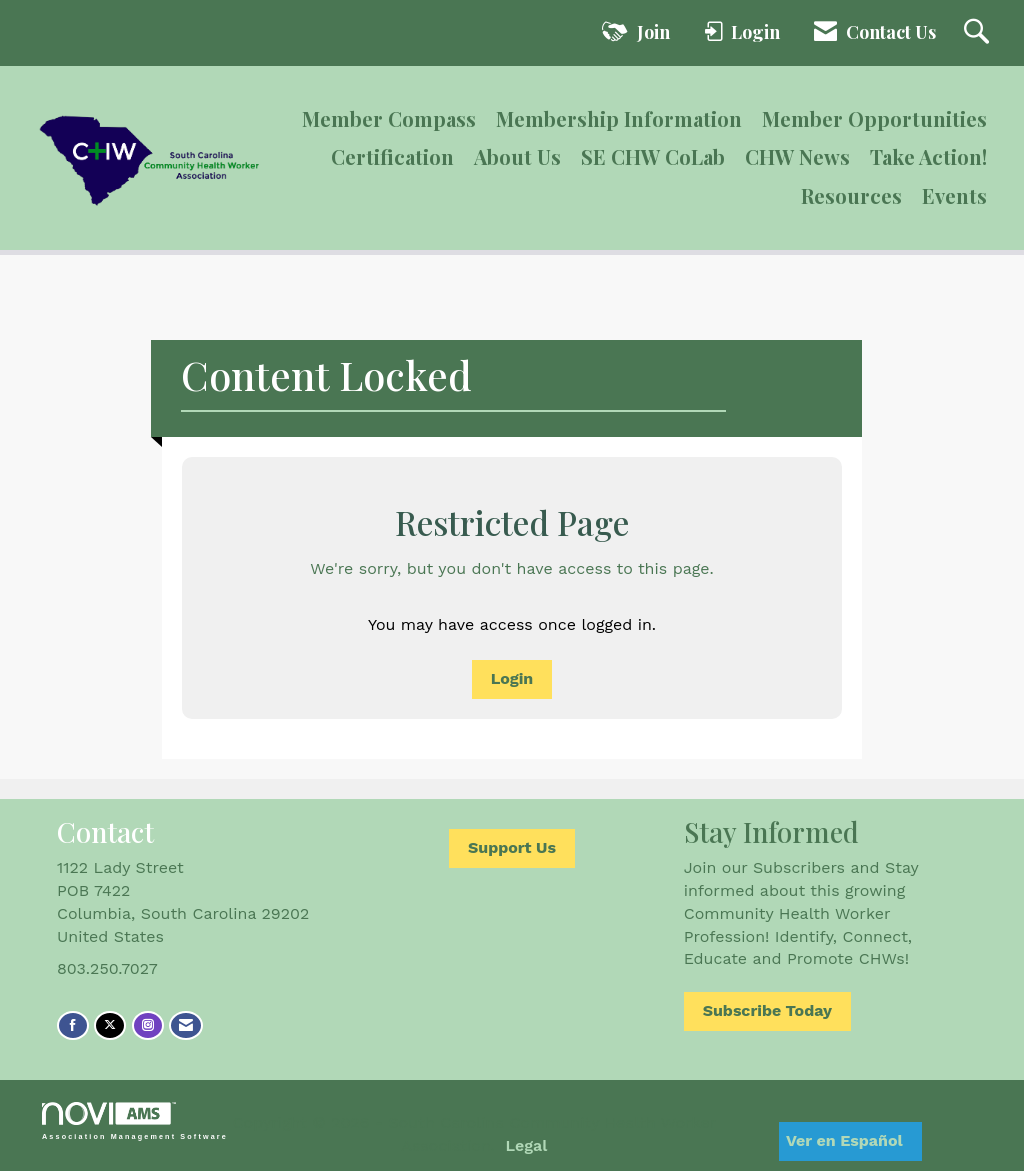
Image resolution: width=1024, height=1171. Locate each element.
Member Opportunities (874, 118)
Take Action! (928, 156)
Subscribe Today (767, 1010)
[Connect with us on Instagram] (148, 1025)
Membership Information (619, 118)
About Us (517, 156)
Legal (527, 1145)
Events (954, 195)
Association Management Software (135, 1120)
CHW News (797, 156)
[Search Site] (979, 33)
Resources (851, 195)
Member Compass (389, 118)
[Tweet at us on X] (110, 1025)
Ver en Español (844, 1140)
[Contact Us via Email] (186, 1025)
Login (512, 678)
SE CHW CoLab (653, 156)
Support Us (512, 847)
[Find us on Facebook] (73, 1025)
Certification (392, 156)
